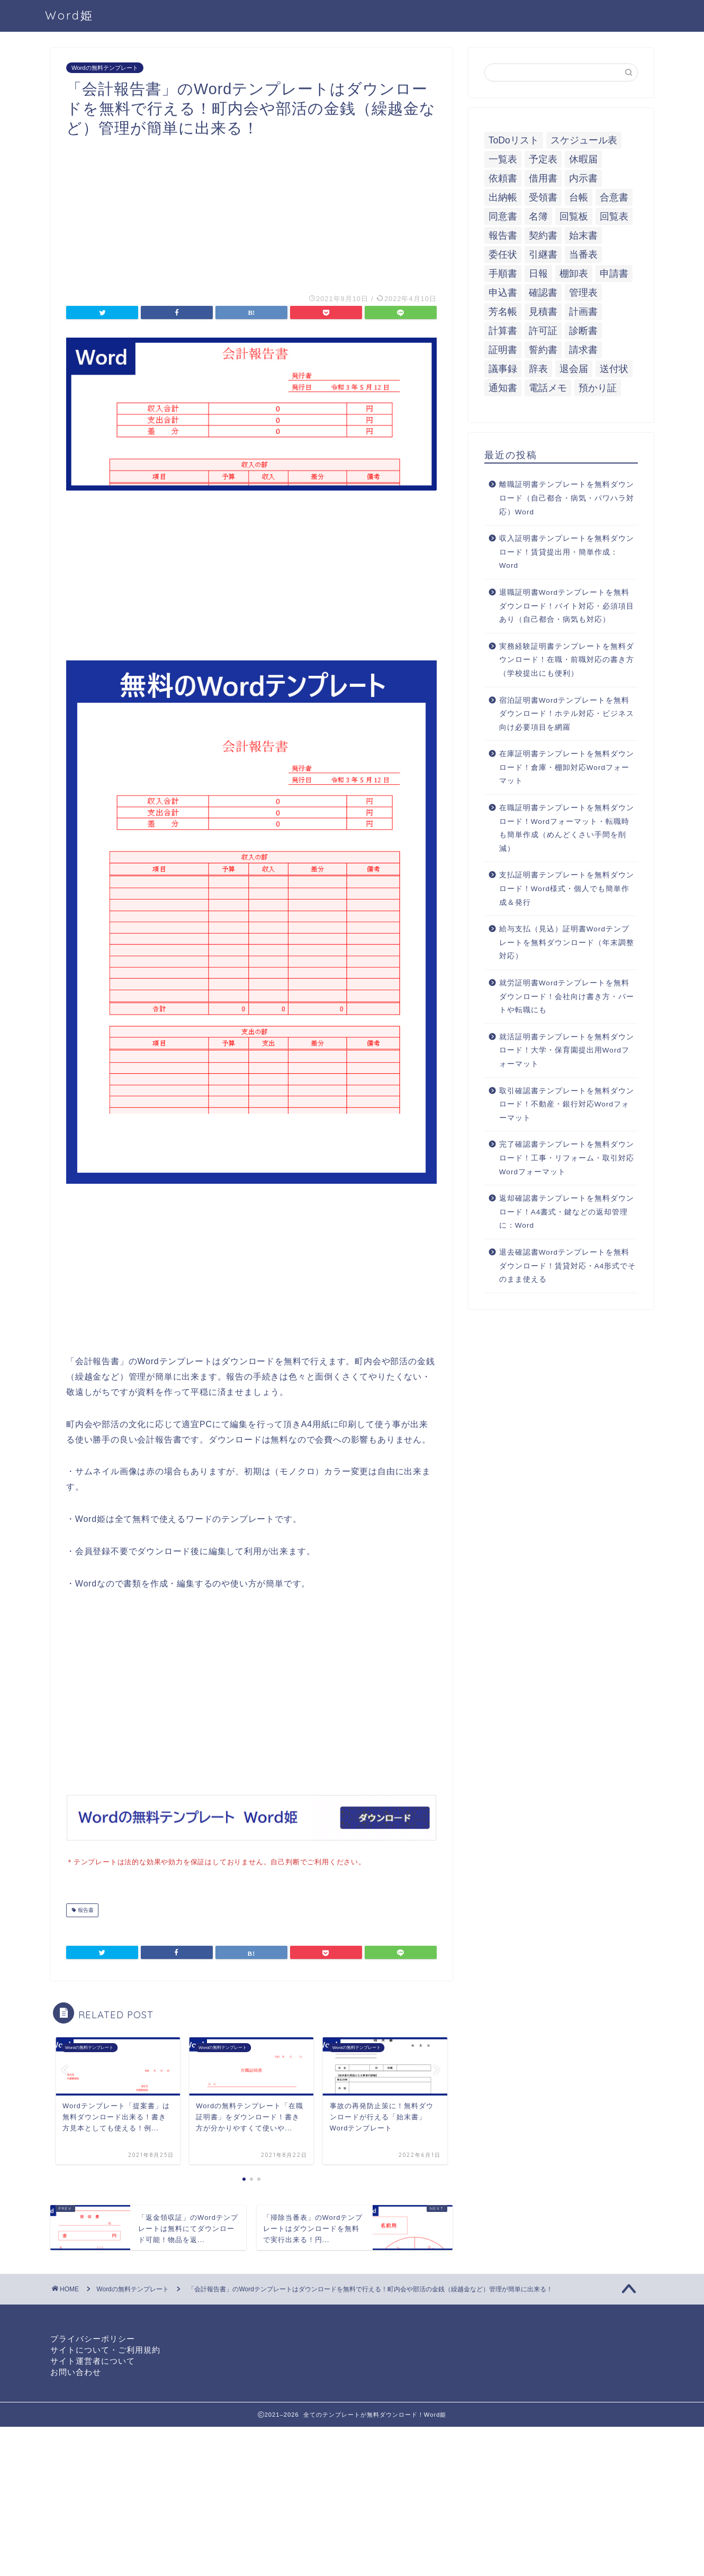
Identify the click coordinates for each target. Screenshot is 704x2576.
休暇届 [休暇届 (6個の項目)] (583, 159)
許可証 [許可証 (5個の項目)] (543, 330)
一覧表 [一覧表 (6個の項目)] (503, 159)
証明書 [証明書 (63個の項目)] (503, 349)
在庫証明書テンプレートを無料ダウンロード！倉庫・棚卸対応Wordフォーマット (566, 767)
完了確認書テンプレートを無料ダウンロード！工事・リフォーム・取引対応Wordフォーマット (566, 1157)
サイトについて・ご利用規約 (105, 2348)
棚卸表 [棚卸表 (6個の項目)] (573, 273)
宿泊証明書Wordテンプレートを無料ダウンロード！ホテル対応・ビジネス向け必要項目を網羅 (566, 713)
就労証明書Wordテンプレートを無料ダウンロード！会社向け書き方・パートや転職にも (566, 996)
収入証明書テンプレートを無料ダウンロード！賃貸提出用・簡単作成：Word (566, 551)
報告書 (85, 1909)
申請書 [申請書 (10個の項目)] (614, 273)
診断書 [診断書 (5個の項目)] (583, 330)
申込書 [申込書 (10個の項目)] (503, 292)
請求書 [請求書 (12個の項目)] (583, 349)
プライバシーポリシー (92, 2337)
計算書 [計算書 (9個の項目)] (503, 330)
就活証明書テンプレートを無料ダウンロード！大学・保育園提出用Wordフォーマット (566, 1050)
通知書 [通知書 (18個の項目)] (503, 388)
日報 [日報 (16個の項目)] (538, 273)
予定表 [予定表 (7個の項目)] (543, 159)
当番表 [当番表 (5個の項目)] (583, 254)
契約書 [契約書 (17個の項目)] (543, 235)
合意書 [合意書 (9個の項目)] (614, 197)
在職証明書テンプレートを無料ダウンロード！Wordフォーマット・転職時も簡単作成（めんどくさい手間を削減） (566, 828)
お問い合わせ (75, 2370)
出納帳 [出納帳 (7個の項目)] (503, 197)
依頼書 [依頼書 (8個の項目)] (503, 178)
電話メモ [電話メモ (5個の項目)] (548, 388)
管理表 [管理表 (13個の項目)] (583, 292)
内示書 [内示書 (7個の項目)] (583, 178)
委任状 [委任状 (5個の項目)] (503, 254)
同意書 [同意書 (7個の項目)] (503, 216)
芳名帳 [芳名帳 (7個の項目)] (503, 311)
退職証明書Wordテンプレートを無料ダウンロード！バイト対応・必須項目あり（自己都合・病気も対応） (566, 605)
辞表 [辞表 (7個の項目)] (538, 369)
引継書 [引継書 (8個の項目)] (543, 254)
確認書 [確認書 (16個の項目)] (543, 292)
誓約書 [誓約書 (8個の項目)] (543, 349)
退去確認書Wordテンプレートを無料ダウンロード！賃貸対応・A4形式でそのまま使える (567, 1265)
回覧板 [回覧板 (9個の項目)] (573, 216)
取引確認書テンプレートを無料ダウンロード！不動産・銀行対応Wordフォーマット (566, 1104)
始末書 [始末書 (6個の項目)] (583, 235)
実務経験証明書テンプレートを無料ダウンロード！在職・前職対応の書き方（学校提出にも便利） (566, 659)
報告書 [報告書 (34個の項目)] (503, 235)
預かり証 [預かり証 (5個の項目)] (598, 388)
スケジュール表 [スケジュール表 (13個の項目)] (583, 140)
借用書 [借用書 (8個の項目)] (543, 178)
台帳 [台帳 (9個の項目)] (578, 197)
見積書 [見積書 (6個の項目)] (543, 311)
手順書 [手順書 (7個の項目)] (503, 273)
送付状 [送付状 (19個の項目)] (614, 369)
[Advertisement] (251, 212)
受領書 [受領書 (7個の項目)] (543, 197)
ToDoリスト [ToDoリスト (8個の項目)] (514, 140)
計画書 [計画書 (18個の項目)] (583, 311)
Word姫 (69, 15)
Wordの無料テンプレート (104, 68)
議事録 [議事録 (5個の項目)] (503, 369)
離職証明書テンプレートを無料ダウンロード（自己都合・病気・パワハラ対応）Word (566, 497)
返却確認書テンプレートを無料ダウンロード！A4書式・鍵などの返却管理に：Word (566, 1211)
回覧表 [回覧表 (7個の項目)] (614, 216)
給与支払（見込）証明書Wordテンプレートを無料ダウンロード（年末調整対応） (566, 942)
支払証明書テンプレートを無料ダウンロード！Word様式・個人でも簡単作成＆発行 (566, 888)
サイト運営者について (92, 2359)
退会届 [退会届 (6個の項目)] (573, 369)
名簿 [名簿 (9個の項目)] (538, 216)
